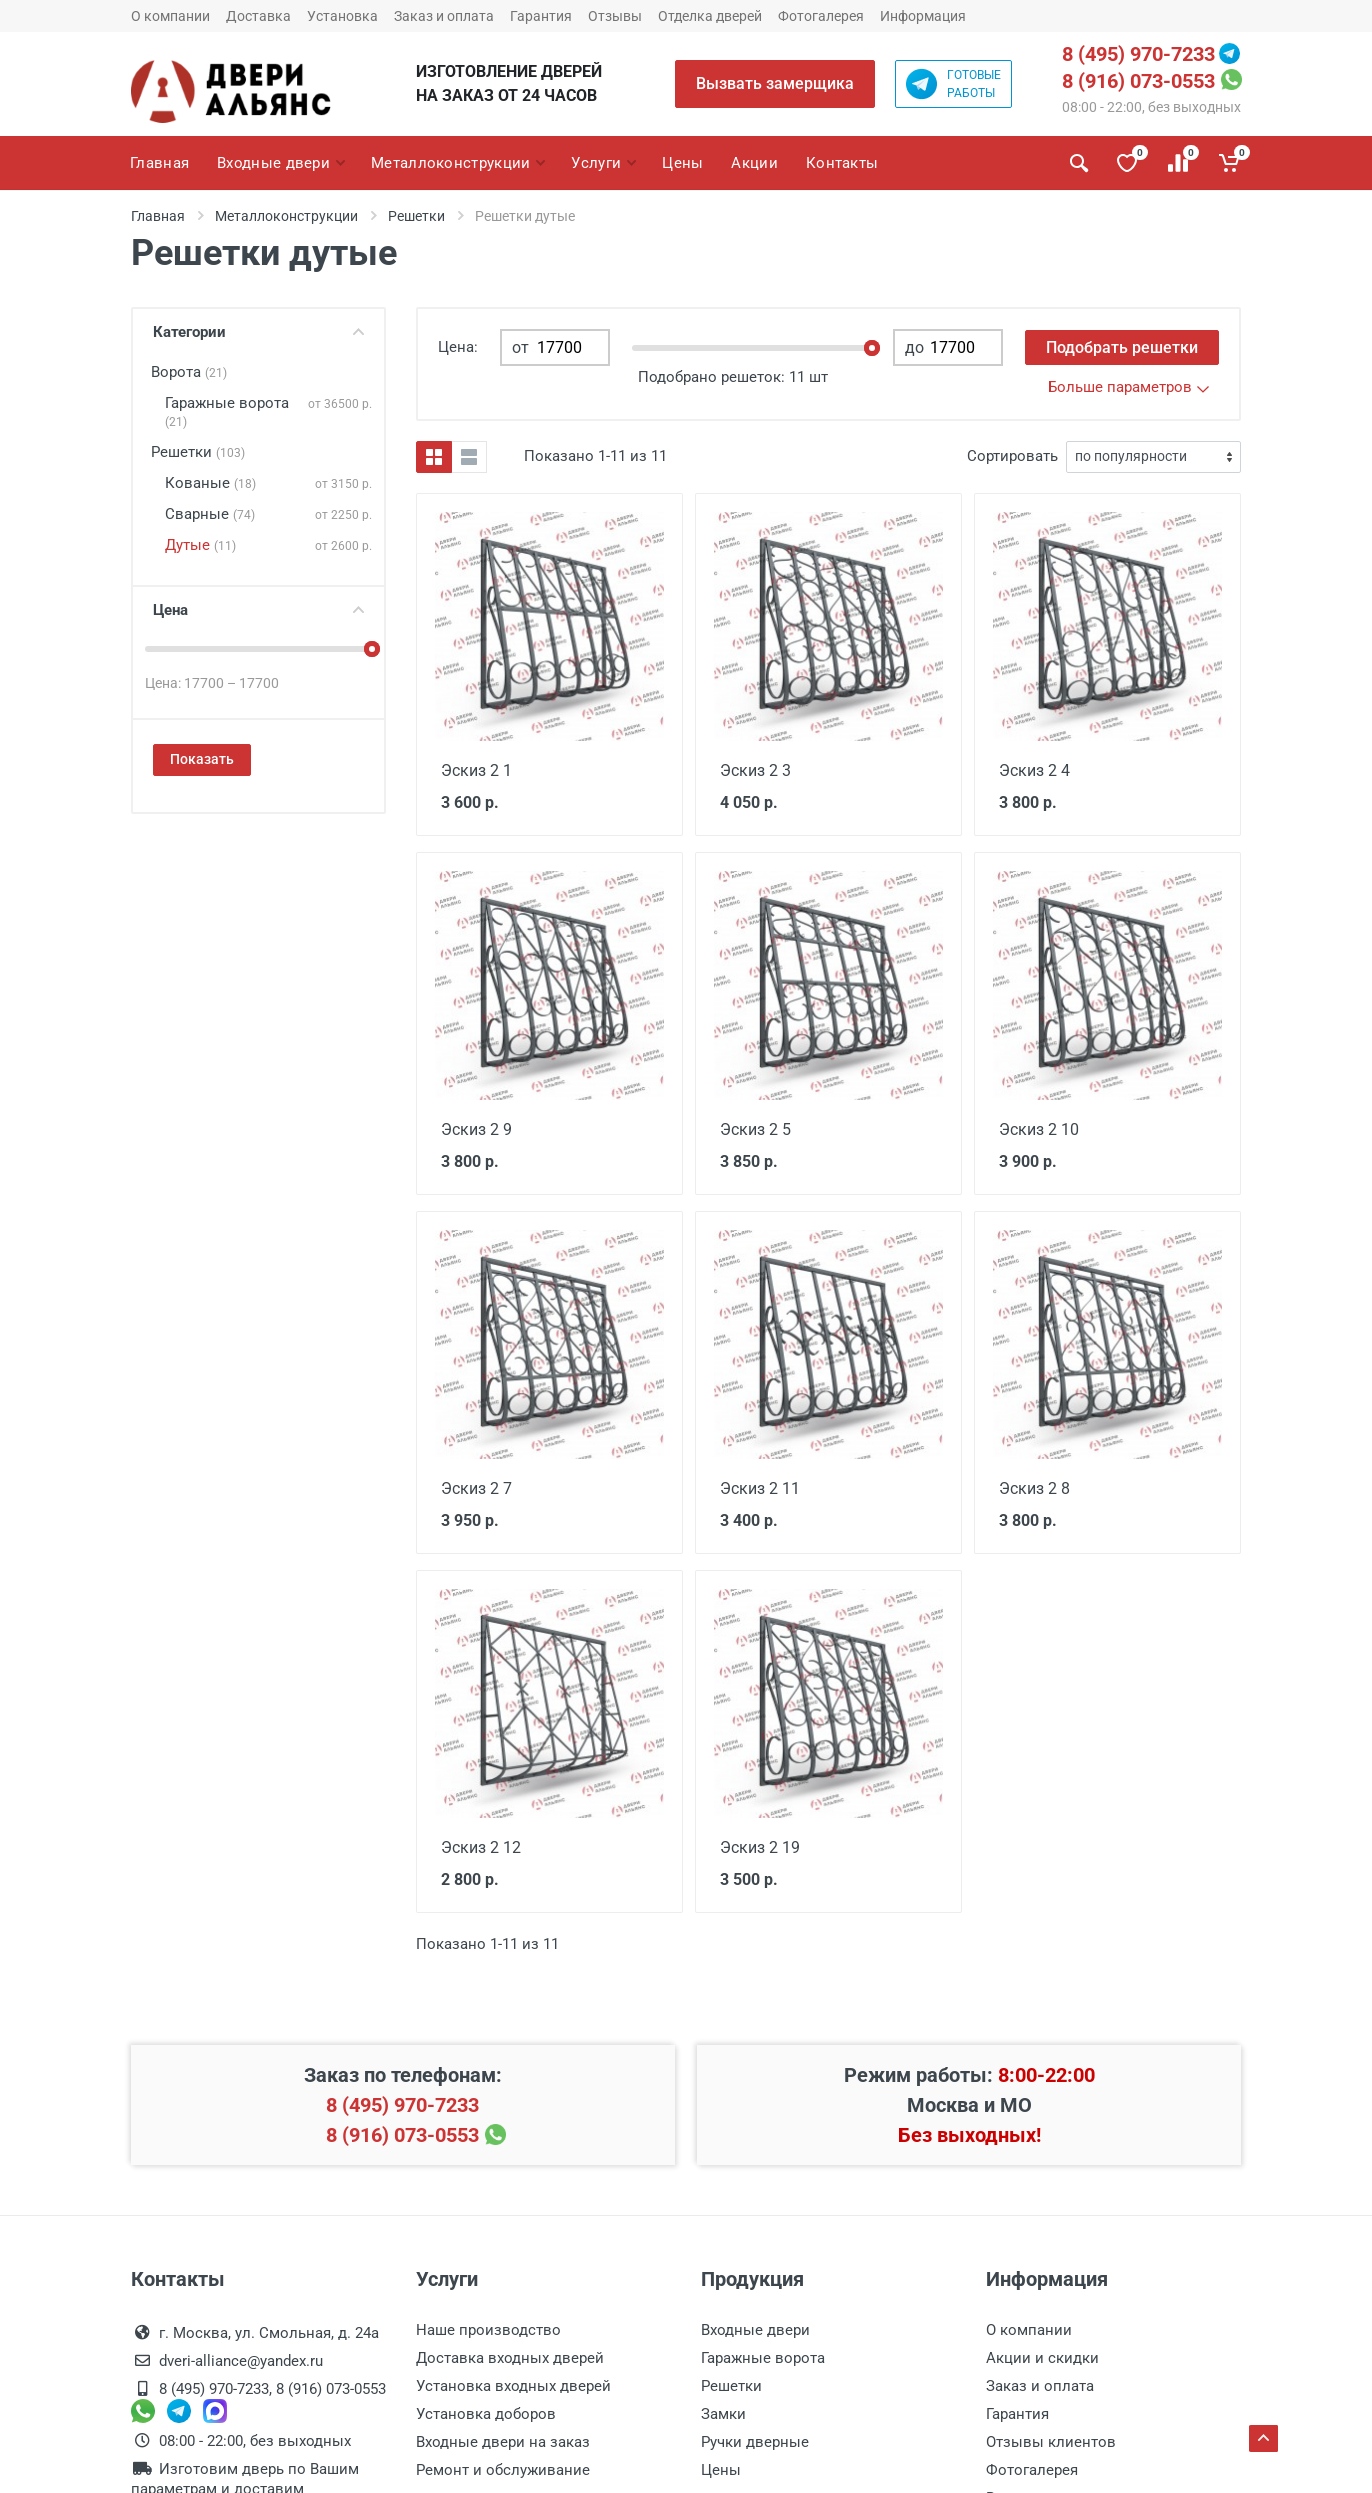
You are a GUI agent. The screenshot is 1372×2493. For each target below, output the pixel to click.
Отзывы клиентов (1051, 2438)
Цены (721, 2466)
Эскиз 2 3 (753, 770)
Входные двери (755, 2326)
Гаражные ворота (227, 411)
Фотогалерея (821, 16)
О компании (170, 16)
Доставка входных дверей (510, 2354)
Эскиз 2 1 (474, 770)
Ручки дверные (755, 2438)
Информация (923, 16)
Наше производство (488, 2326)
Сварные (210, 514)
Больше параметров (1128, 387)
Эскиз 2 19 (757, 1844)
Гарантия (541, 16)
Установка (342, 16)
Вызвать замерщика (775, 83)
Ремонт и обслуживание (503, 2466)
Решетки (416, 216)
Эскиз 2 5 (753, 1128)
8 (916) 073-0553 (1138, 81)
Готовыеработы (953, 84)
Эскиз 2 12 (478, 1844)
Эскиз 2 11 (757, 1486)
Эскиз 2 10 (1036, 1128)
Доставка (258, 16)
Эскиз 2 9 (474, 1128)
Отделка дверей (710, 16)
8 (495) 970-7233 (1138, 54)
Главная (158, 216)
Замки (723, 2410)
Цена (258, 610)
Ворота (189, 372)
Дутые (200, 545)
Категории (258, 332)
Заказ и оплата (444, 16)
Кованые (210, 483)
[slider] (372, 649)
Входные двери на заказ (503, 2438)
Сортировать (1012, 456)
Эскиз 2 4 (1032, 770)
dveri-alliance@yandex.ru (241, 2357)
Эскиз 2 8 (1032, 1486)
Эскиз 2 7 (474, 1486)
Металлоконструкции (286, 216)
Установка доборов (486, 2410)
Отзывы (615, 16)
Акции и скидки (1042, 2354)
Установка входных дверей (513, 2382)
